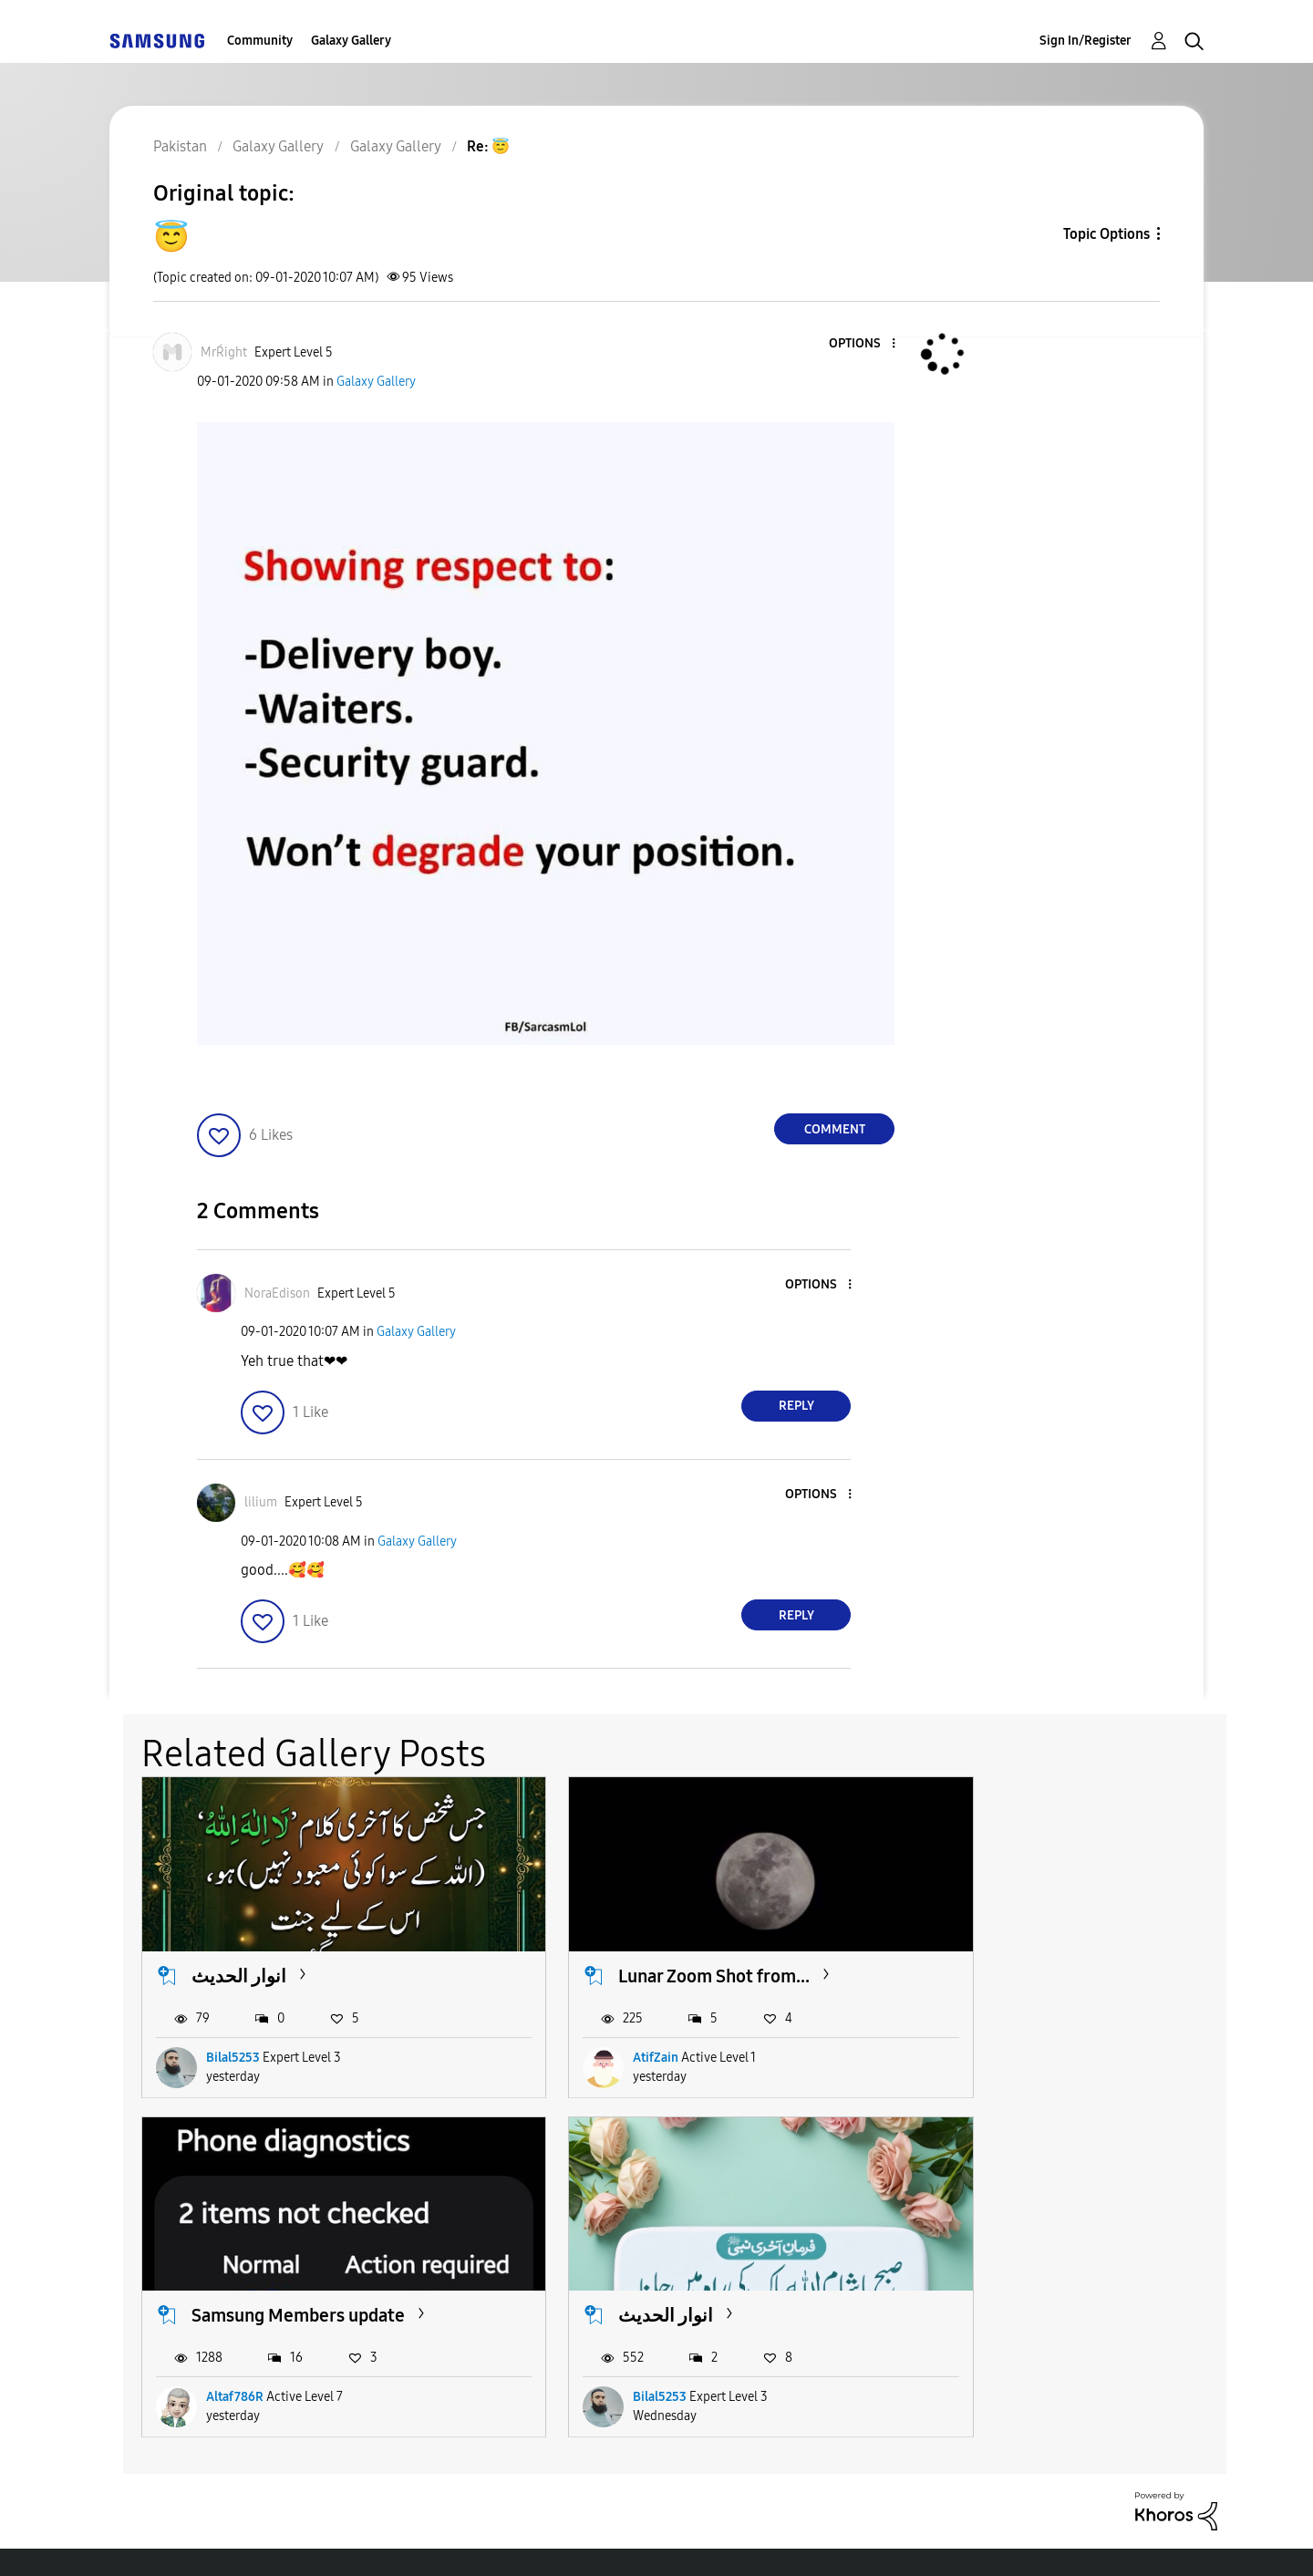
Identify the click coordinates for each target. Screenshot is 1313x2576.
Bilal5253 (233, 2034)
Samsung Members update (1042, 1952)
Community (260, 40)
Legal (730, 2539)
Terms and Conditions (427, 2539)
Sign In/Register (1085, 40)
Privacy (608, 2539)
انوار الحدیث (238, 1952)
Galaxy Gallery (351, 40)
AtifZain (601, 2034)
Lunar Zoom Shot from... (659, 1952)
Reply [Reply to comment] (796, 1405)
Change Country (873, 2539)
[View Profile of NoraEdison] (277, 1293)
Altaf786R (979, 2034)
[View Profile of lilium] (260, 1502)
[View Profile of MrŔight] (224, 352)
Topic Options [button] (1106, 234)
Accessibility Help (211, 2539)
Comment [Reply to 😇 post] (834, 1129)
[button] (863, 344)
